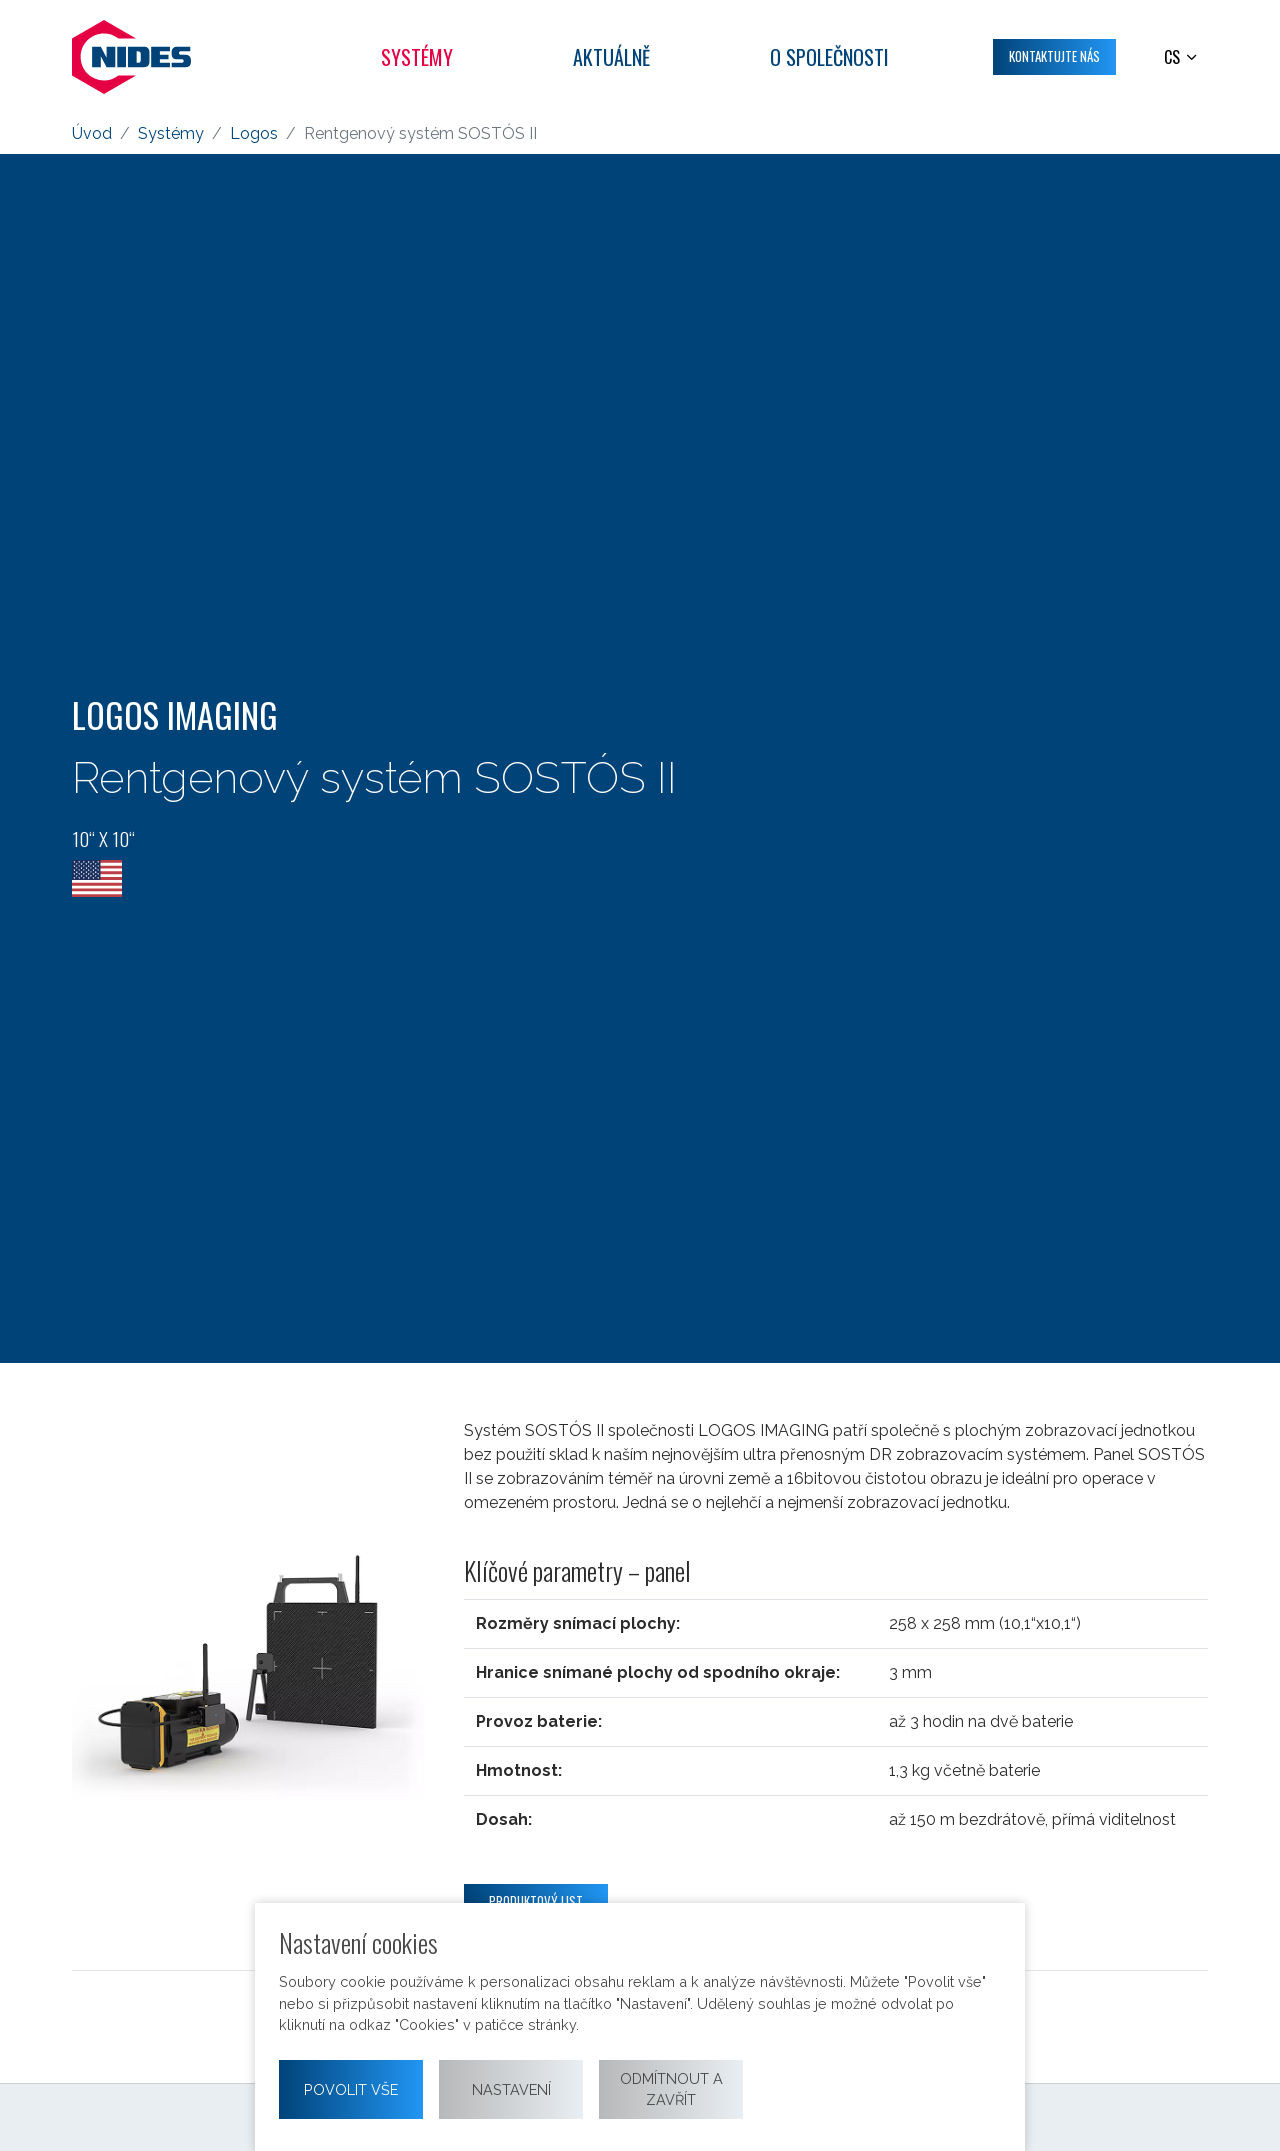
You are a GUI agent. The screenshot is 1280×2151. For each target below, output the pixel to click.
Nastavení (511, 2089)
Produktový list (536, 1901)
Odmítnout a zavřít (671, 2089)
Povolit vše (351, 2089)
